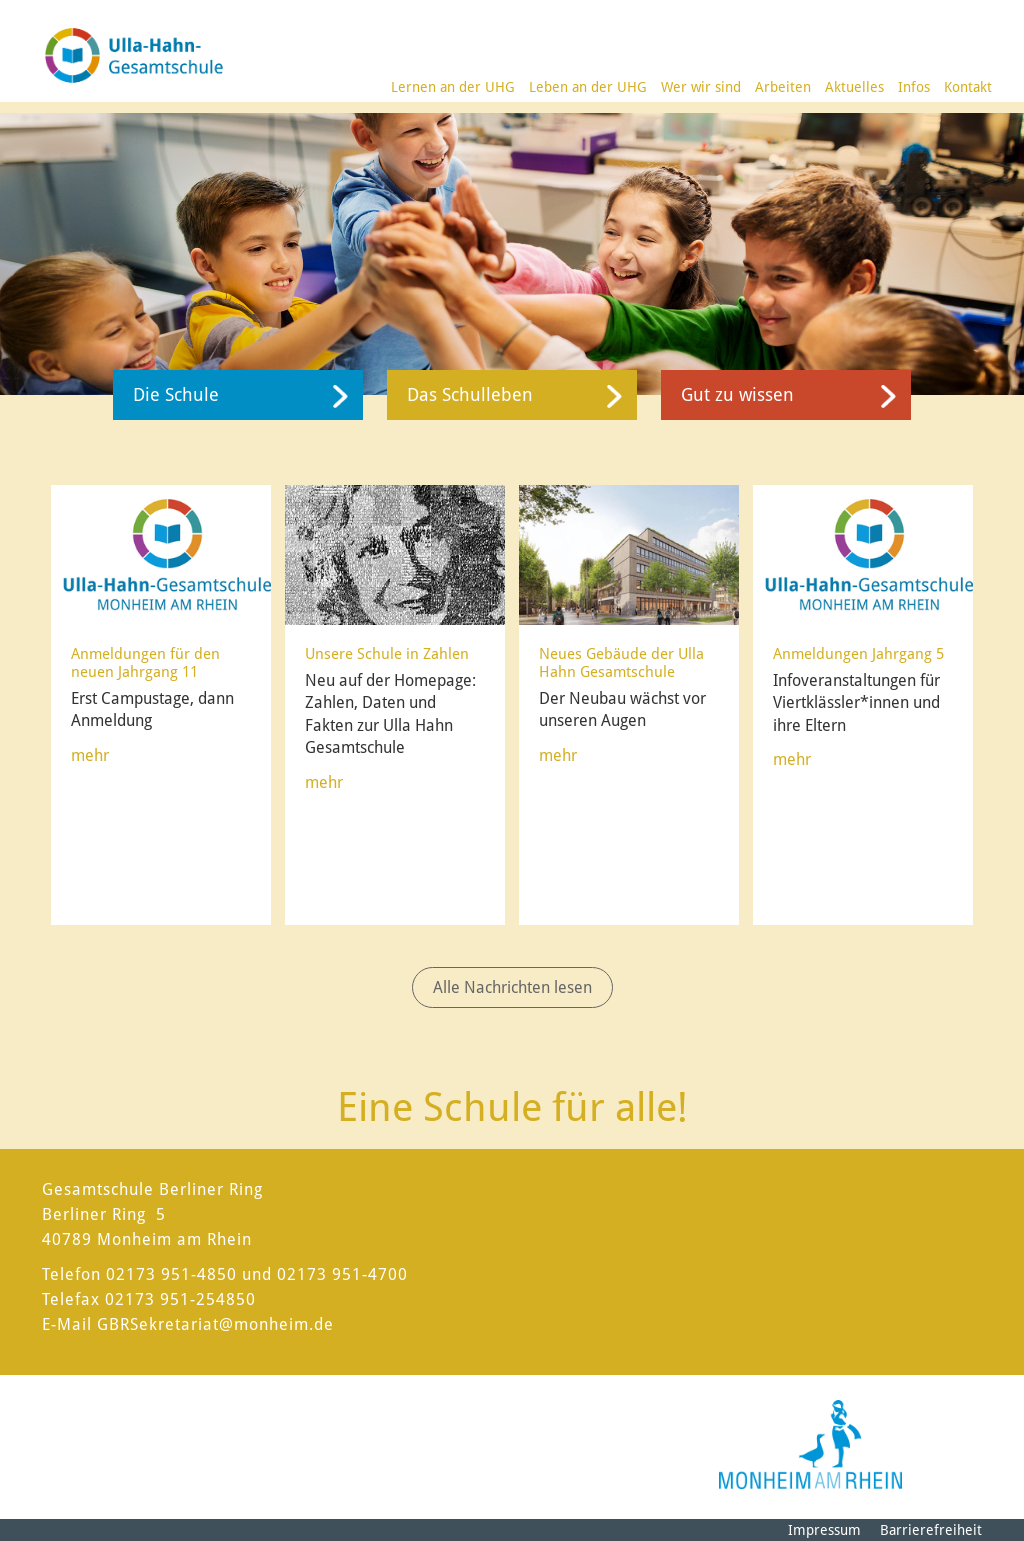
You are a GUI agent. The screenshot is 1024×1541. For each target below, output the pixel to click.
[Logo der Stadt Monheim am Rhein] (810, 1444)
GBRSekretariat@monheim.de (215, 1324)
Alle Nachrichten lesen (512, 987)
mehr (90, 755)
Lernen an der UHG (453, 87)
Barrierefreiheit (931, 1530)
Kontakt (968, 87)
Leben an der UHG (588, 87)
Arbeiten (783, 87)
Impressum (824, 1530)
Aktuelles (854, 87)
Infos (914, 87)
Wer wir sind (701, 87)
